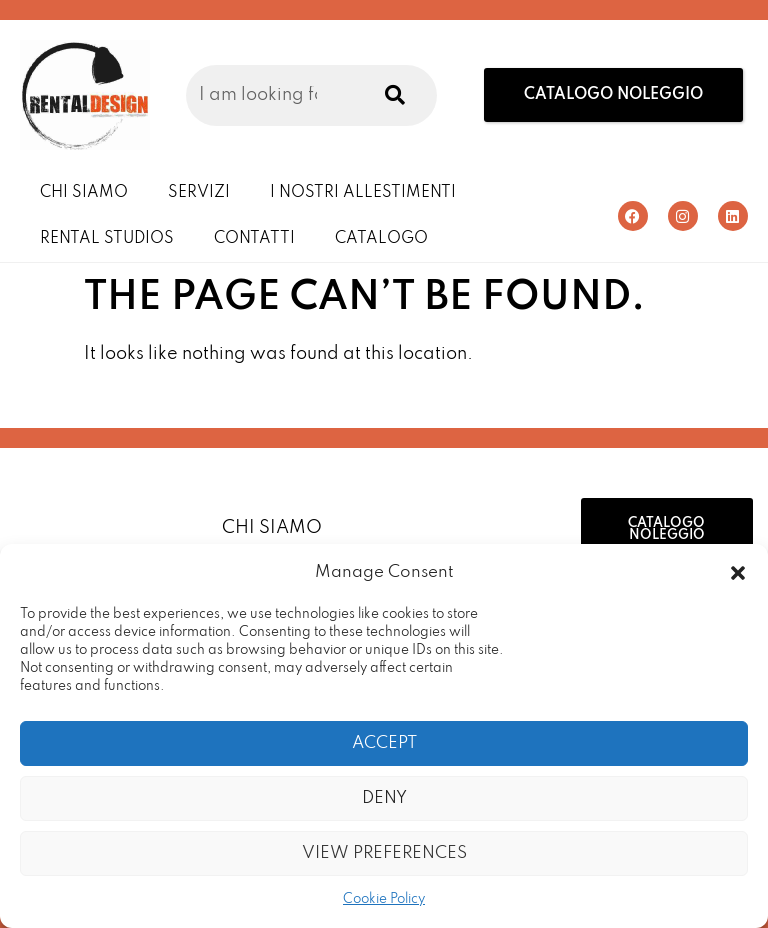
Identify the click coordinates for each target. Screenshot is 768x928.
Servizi (199, 193)
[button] (738, 573)
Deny (384, 798)
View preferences (384, 853)
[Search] (391, 95)
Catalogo (381, 239)
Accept (384, 743)
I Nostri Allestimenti (363, 193)
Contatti (254, 239)
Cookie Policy (384, 899)
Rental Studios (107, 239)
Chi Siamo (84, 193)
